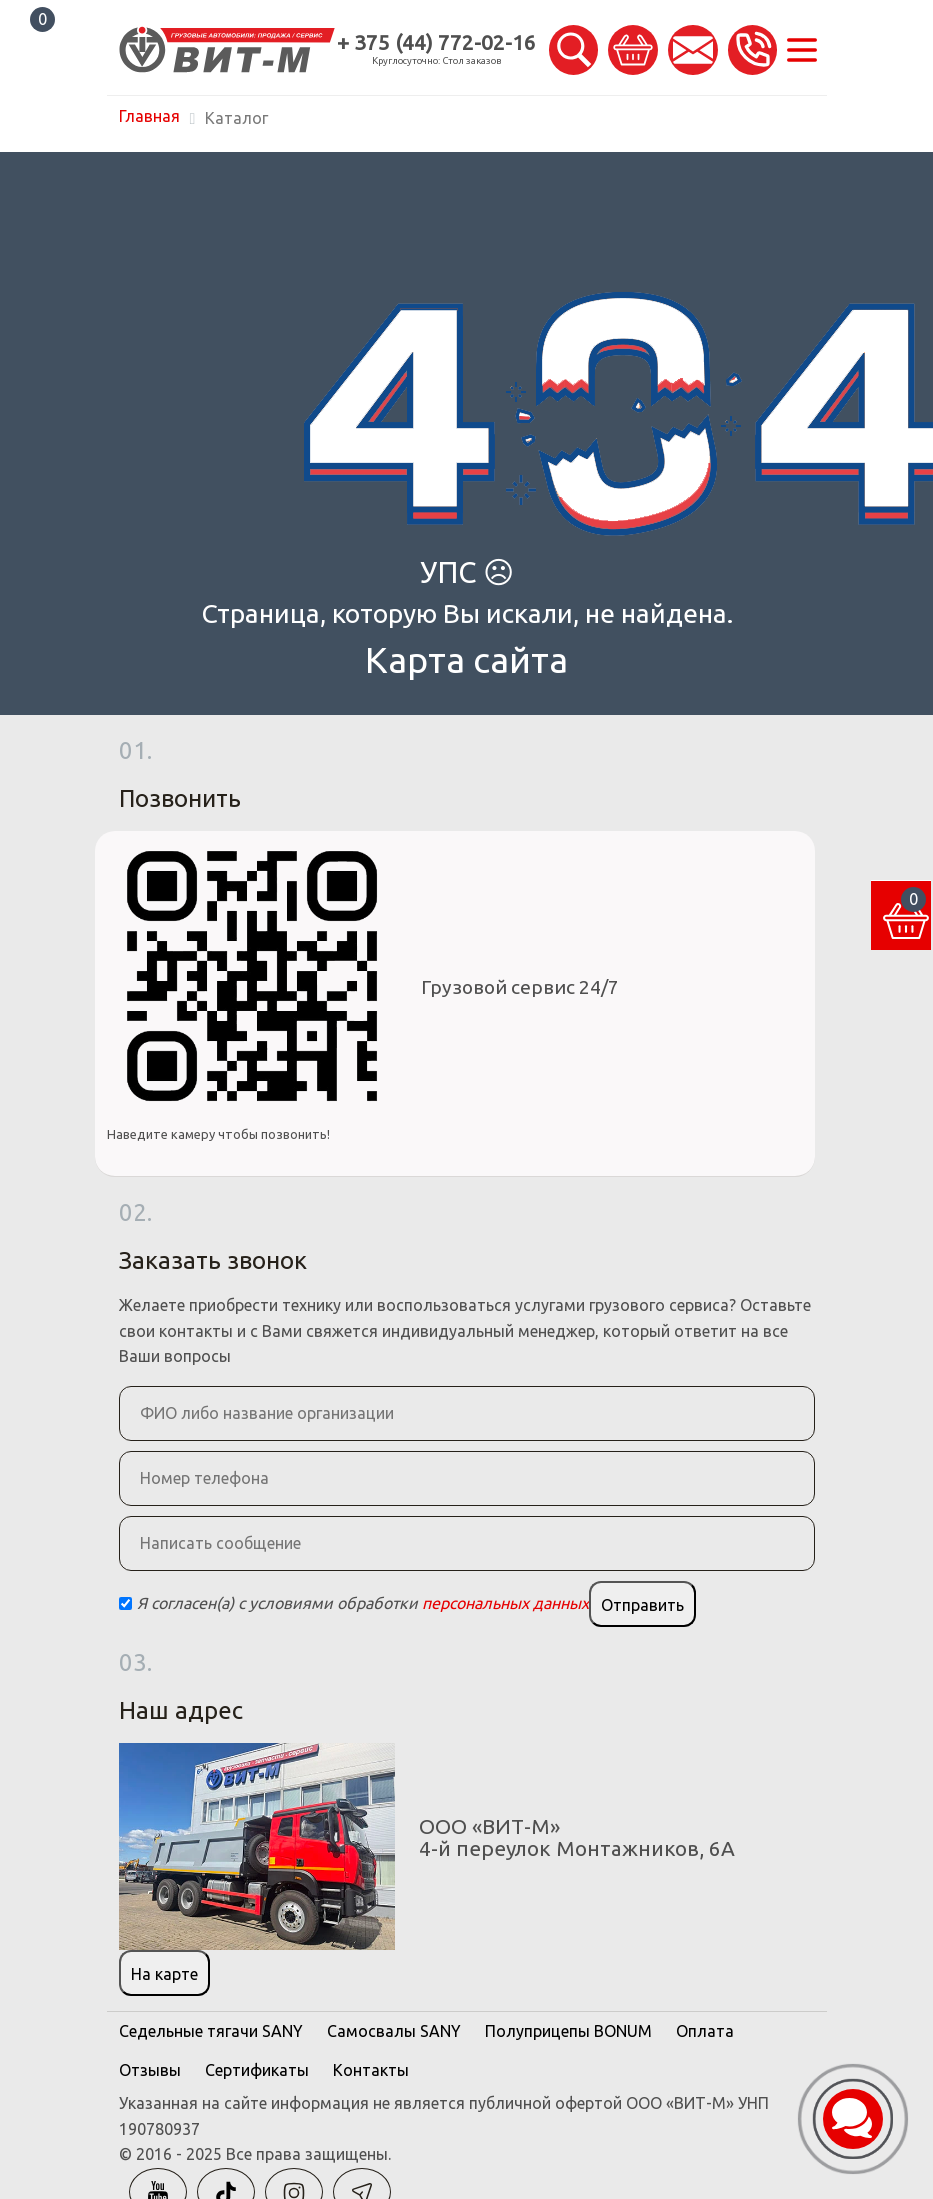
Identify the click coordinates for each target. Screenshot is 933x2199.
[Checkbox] (125, 1603)
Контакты (371, 2070)
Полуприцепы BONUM (568, 2031)
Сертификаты (257, 2070)
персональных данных (505, 1603)
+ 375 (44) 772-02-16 (436, 42)
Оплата (705, 2031)
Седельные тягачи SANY (211, 2031)
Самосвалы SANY (394, 2031)
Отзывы (150, 2070)
